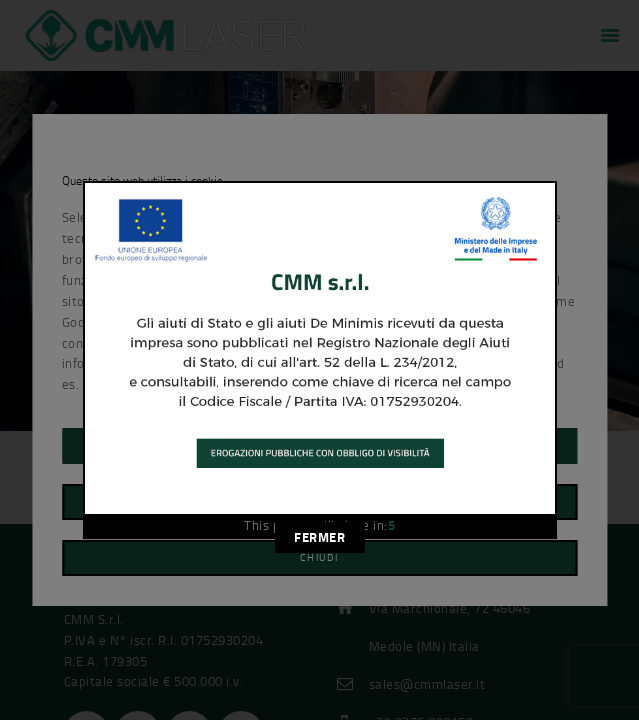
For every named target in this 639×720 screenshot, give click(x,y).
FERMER (319, 537)
